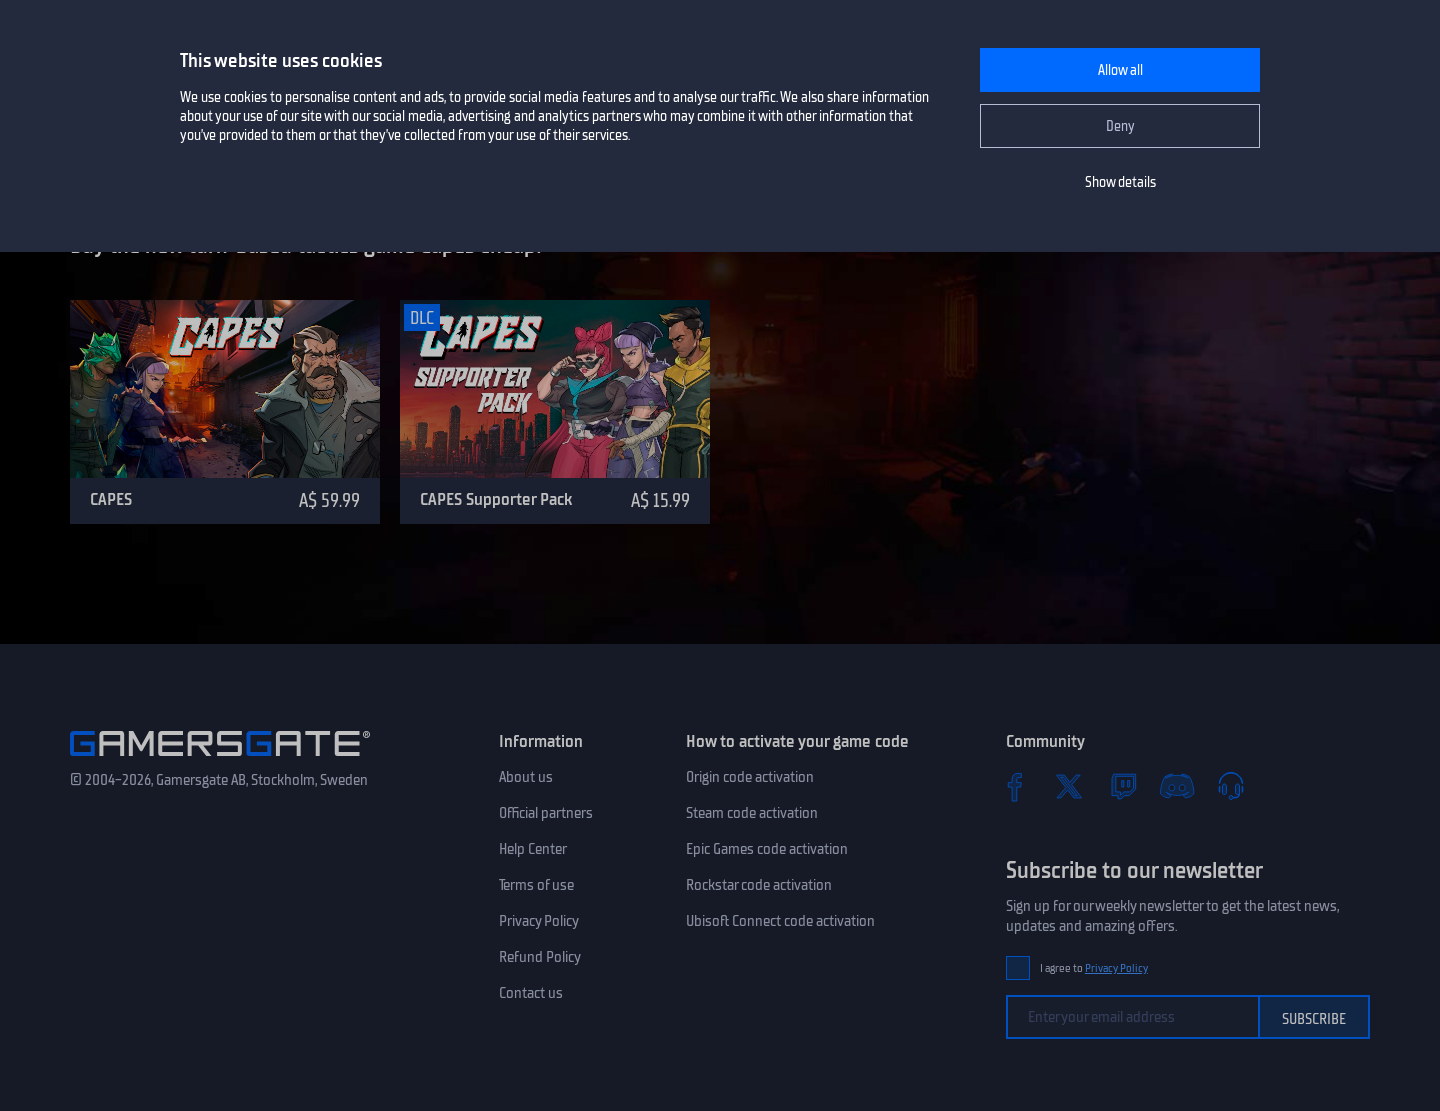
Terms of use (536, 885)
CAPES (111, 499)
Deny (1120, 126)
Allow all (1120, 70)
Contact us (531, 993)
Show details (1120, 182)
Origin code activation (750, 777)
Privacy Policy (539, 921)
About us (526, 777)
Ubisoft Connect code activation (780, 921)
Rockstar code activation (759, 885)
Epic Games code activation (767, 849)
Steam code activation (752, 813)
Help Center (533, 849)
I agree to (1094, 968)
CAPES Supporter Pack (496, 499)
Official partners (546, 813)
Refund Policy (540, 957)
